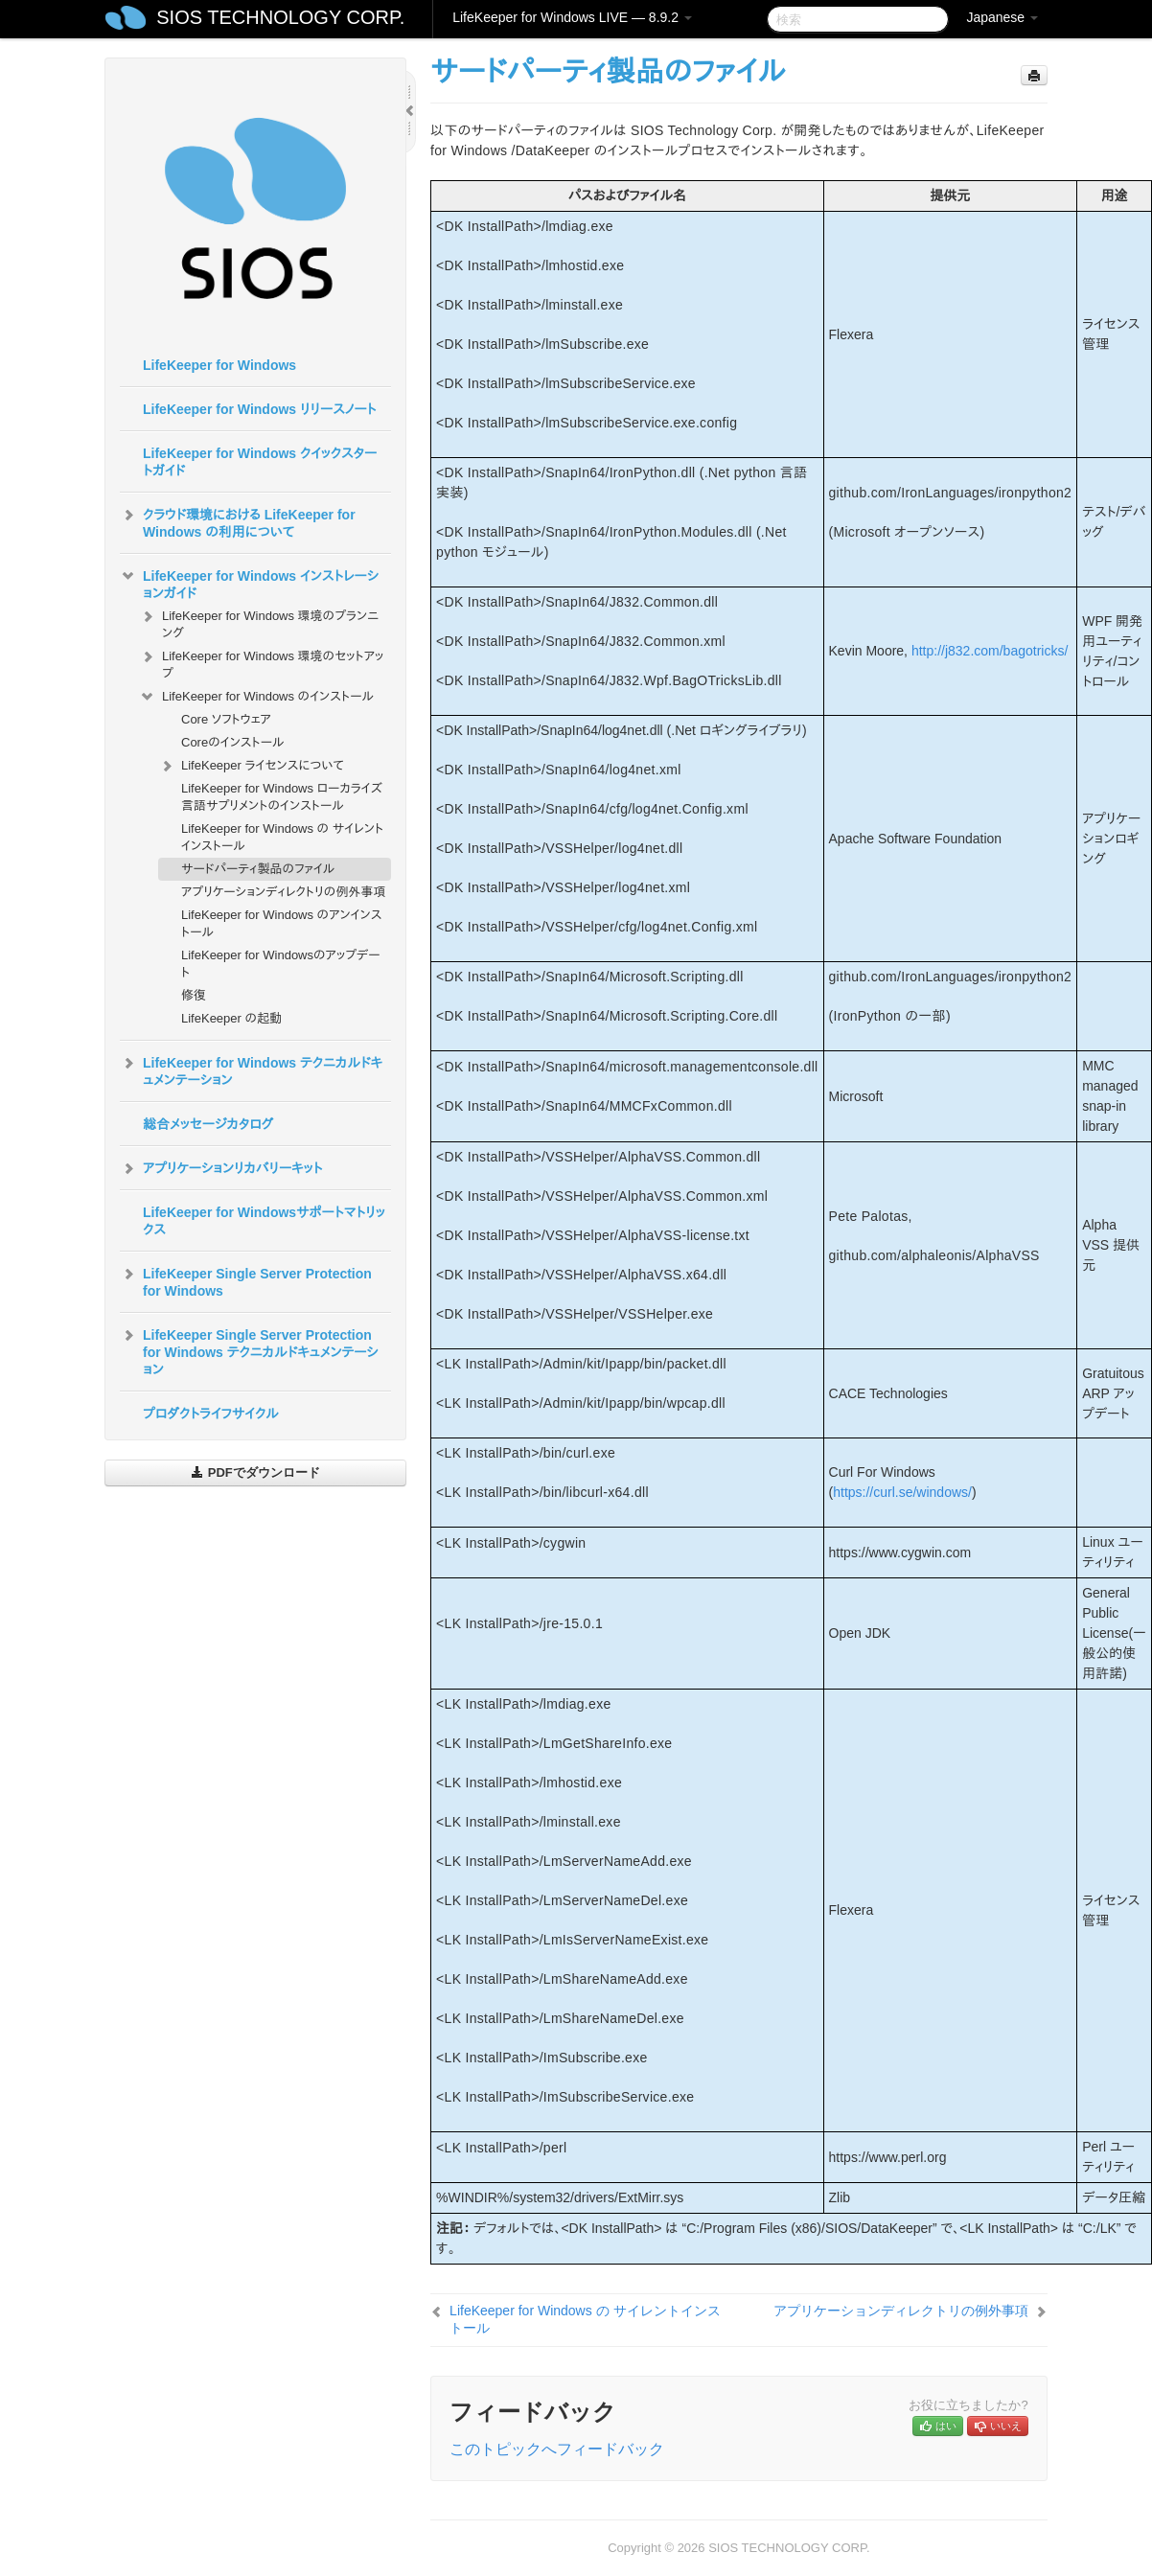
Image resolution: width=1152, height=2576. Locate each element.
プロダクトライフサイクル (211, 1413)
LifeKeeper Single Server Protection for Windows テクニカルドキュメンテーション (249, 1350)
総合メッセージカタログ (208, 1124)
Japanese (1002, 17)
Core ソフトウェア (226, 719)
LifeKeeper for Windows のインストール (256, 696)
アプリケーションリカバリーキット (221, 1168)
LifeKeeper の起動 (231, 1018)
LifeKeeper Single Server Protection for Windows (246, 1280)
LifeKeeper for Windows (219, 365)
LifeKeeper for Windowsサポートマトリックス (264, 1221)
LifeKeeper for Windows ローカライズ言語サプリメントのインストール (281, 797)
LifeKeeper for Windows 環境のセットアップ (261, 662)
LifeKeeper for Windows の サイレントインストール (282, 837)
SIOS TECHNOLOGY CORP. (280, 17)
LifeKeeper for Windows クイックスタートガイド (260, 462)
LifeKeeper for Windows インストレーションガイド (249, 582)
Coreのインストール (233, 742)
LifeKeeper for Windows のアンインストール (281, 923)
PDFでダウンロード (255, 1472)
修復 (193, 995)
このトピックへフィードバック (556, 2449)
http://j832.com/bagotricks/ (989, 650)
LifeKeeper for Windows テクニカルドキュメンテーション (251, 1069)
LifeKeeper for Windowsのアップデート (280, 963)
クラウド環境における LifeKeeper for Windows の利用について (238, 521)
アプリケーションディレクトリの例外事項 (283, 892)
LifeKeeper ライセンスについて (251, 765)
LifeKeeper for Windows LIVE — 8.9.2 (572, 17)
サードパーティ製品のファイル (258, 869)
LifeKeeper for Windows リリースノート (260, 409)
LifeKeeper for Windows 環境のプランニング (259, 622)
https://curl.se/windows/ (902, 1492)
